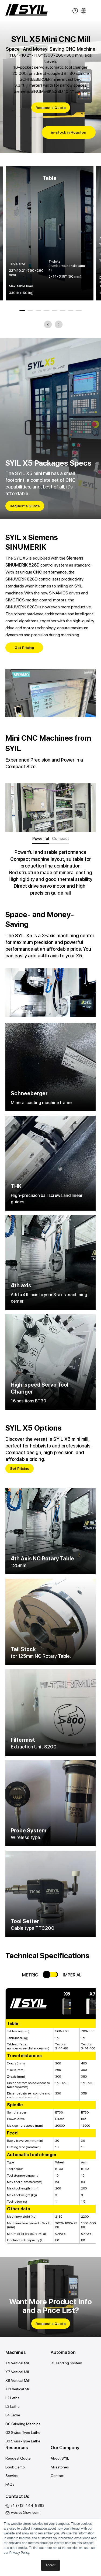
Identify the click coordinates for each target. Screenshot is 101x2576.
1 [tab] (22, 310)
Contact (57, 2476)
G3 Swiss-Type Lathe (22, 2441)
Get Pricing (24, 647)
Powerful (40, 839)
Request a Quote (51, 107)
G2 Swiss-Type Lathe (22, 2432)
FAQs (9, 2484)
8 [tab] (79, 310)
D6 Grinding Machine (23, 2424)
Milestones (60, 2467)
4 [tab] (46, 310)
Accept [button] (50, 2565)
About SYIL (60, 2458)
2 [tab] (30, 310)
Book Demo (15, 2467)
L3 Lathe (12, 2406)
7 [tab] (71, 310)
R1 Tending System (66, 2363)
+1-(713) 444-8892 (27, 2505)
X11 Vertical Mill (17, 2389)
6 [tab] (62, 310)
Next (59, 325)
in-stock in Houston (68, 132)
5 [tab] (54, 310)
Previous (48, 325)
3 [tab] (38, 310)
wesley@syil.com (25, 2512)
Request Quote (18, 2458)
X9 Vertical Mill (17, 2380)
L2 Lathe (12, 2398)
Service (11, 2476)
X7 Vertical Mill (17, 2372)
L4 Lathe (12, 2415)
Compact (60, 839)
